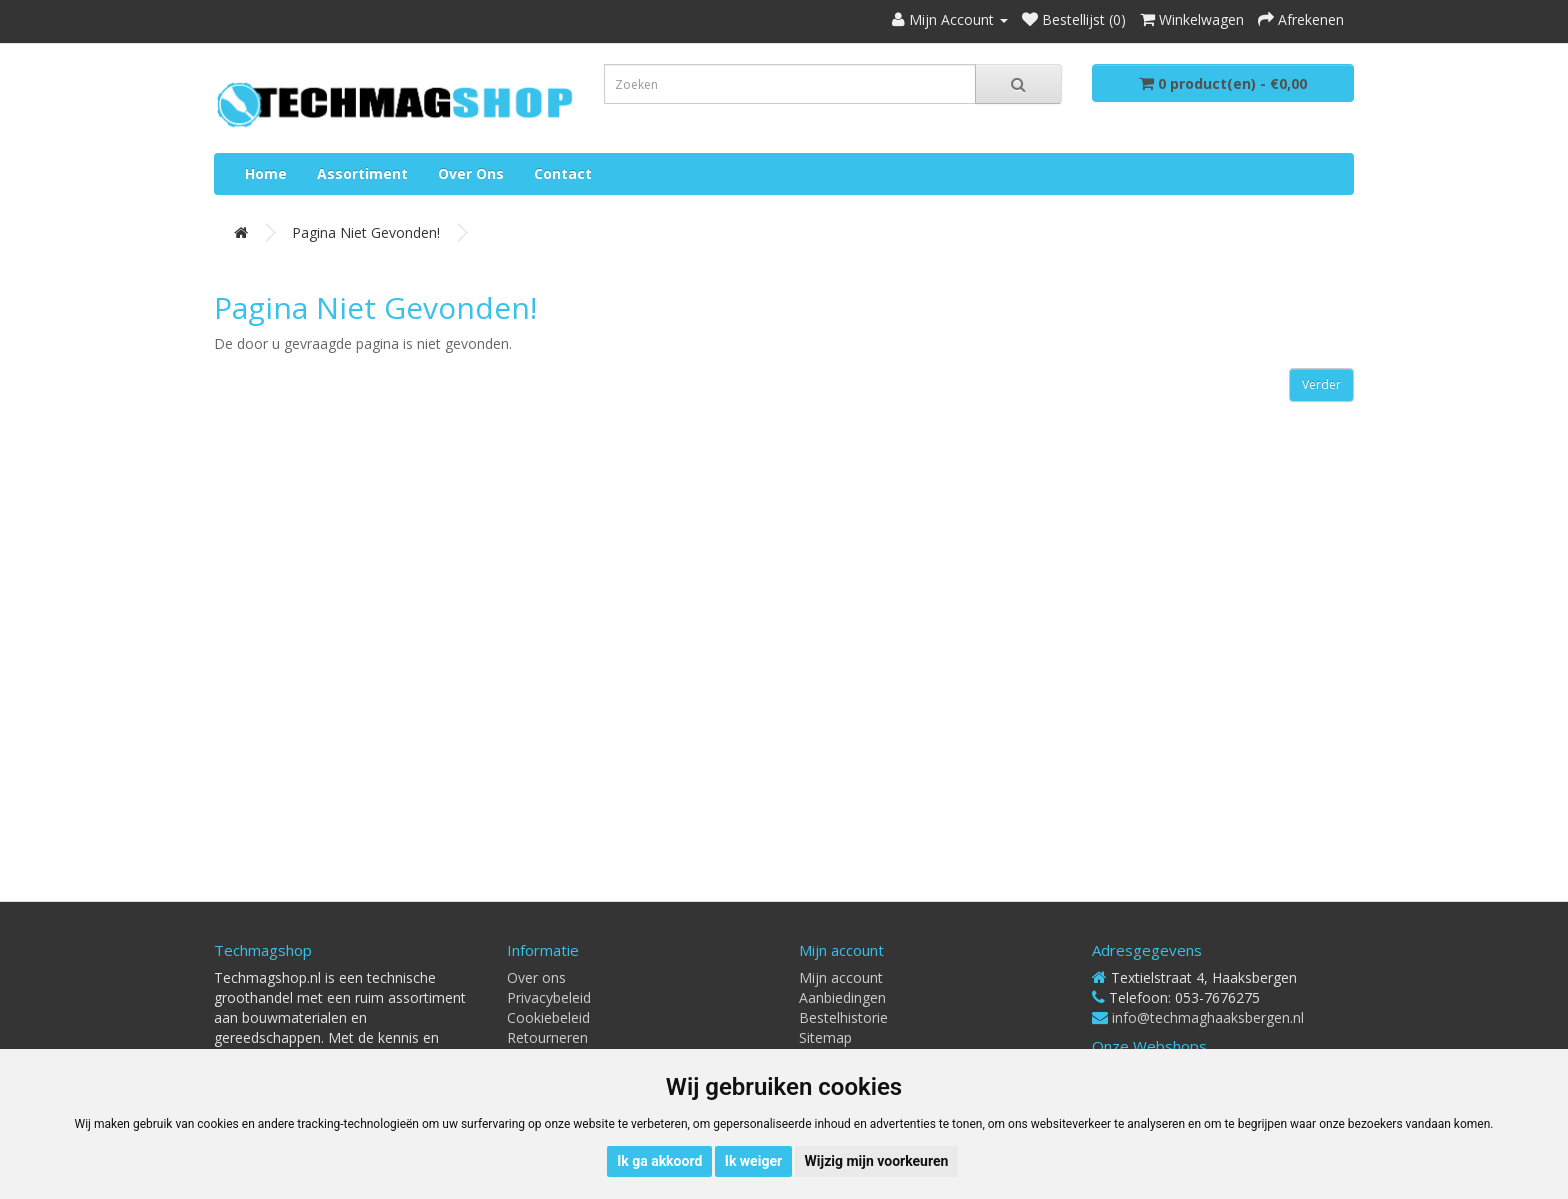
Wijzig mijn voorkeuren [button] (877, 1161)
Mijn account (841, 977)
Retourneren (547, 1037)
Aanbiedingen (842, 997)
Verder (1321, 384)
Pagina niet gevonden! (366, 232)
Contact (563, 173)
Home (266, 173)
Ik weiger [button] (753, 1161)
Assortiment (362, 173)
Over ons (471, 173)
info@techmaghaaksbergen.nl (1208, 1017)
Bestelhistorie (843, 1017)
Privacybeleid (549, 997)
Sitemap (825, 1037)
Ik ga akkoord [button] (659, 1161)
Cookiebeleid (548, 1017)
